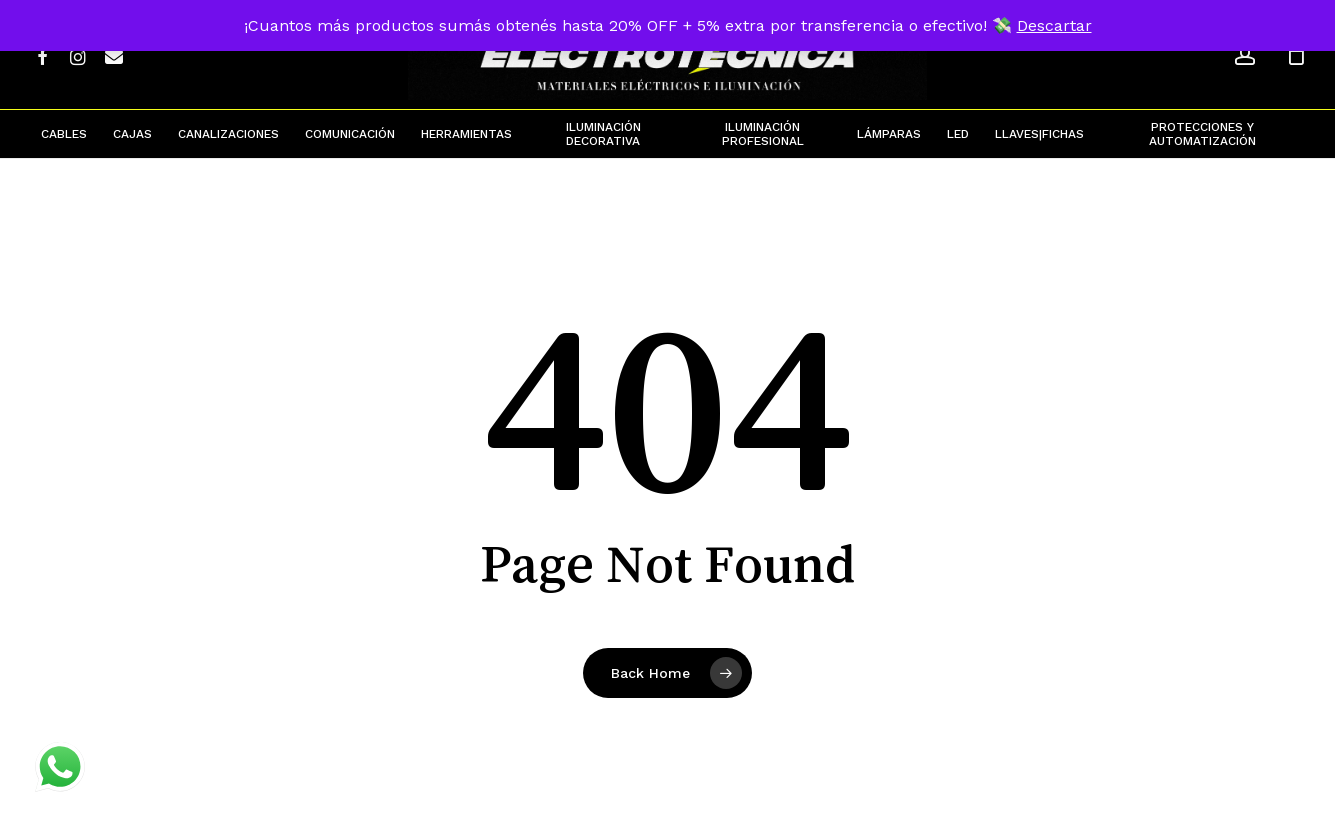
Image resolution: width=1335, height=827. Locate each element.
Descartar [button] (1054, 25)
